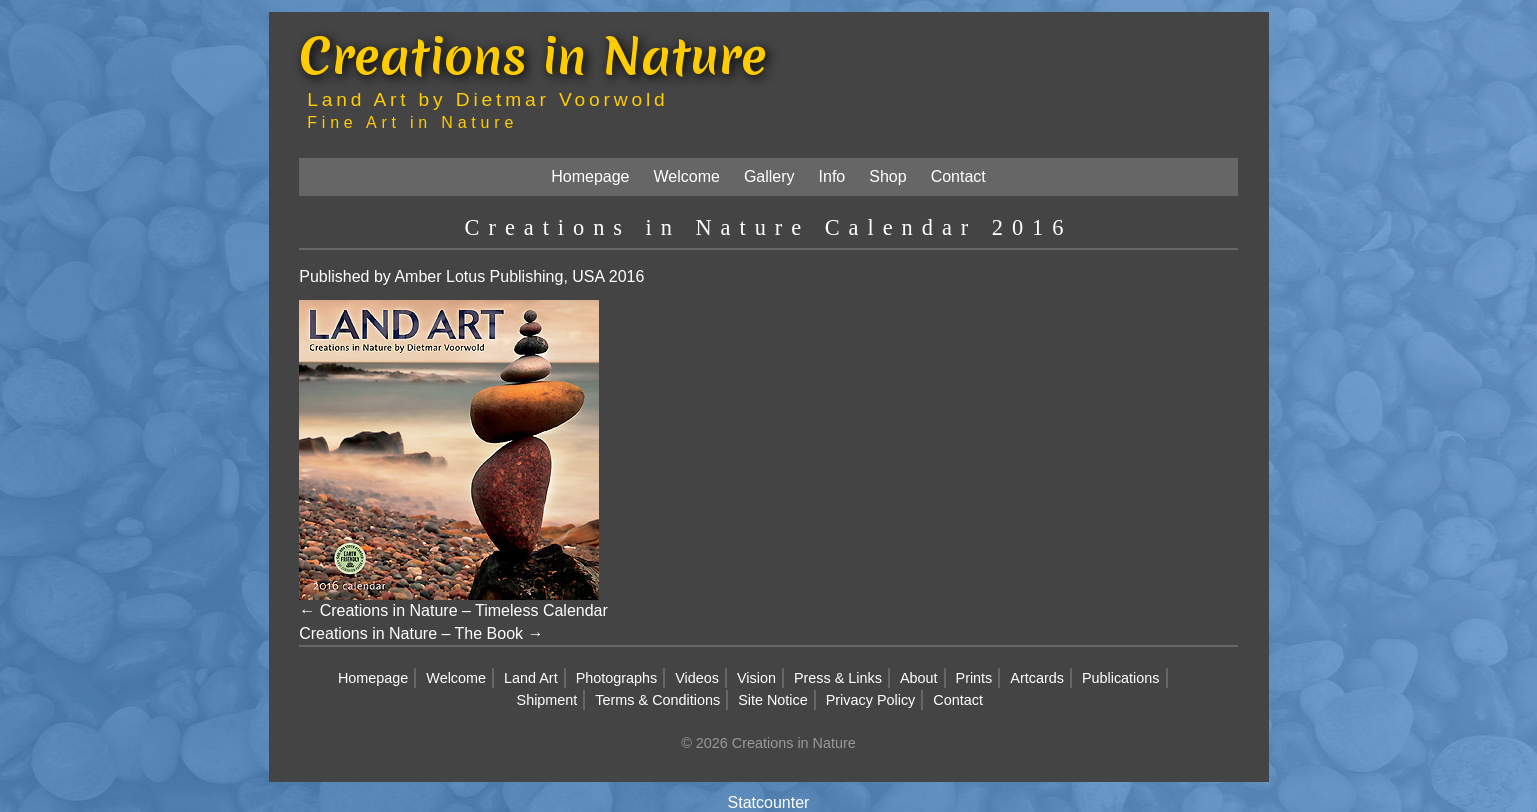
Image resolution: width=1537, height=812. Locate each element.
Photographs (617, 678)
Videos (697, 678)
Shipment (547, 700)
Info (832, 176)
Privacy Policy (871, 700)
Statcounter (769, 802)
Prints (974, 678)
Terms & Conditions (657, 700)
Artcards (1037, 678)
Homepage (590, 176)
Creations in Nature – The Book (411, 633)
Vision (756, 678)
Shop (887, 176)
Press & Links (838, 678)
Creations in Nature (533, 55)
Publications (1121, 678)
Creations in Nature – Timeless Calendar (464, 610)
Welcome (687, 176)
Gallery (769, 176)
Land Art (531, 678)
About (919, 678)
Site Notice (773, 700)
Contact (958, 176)
